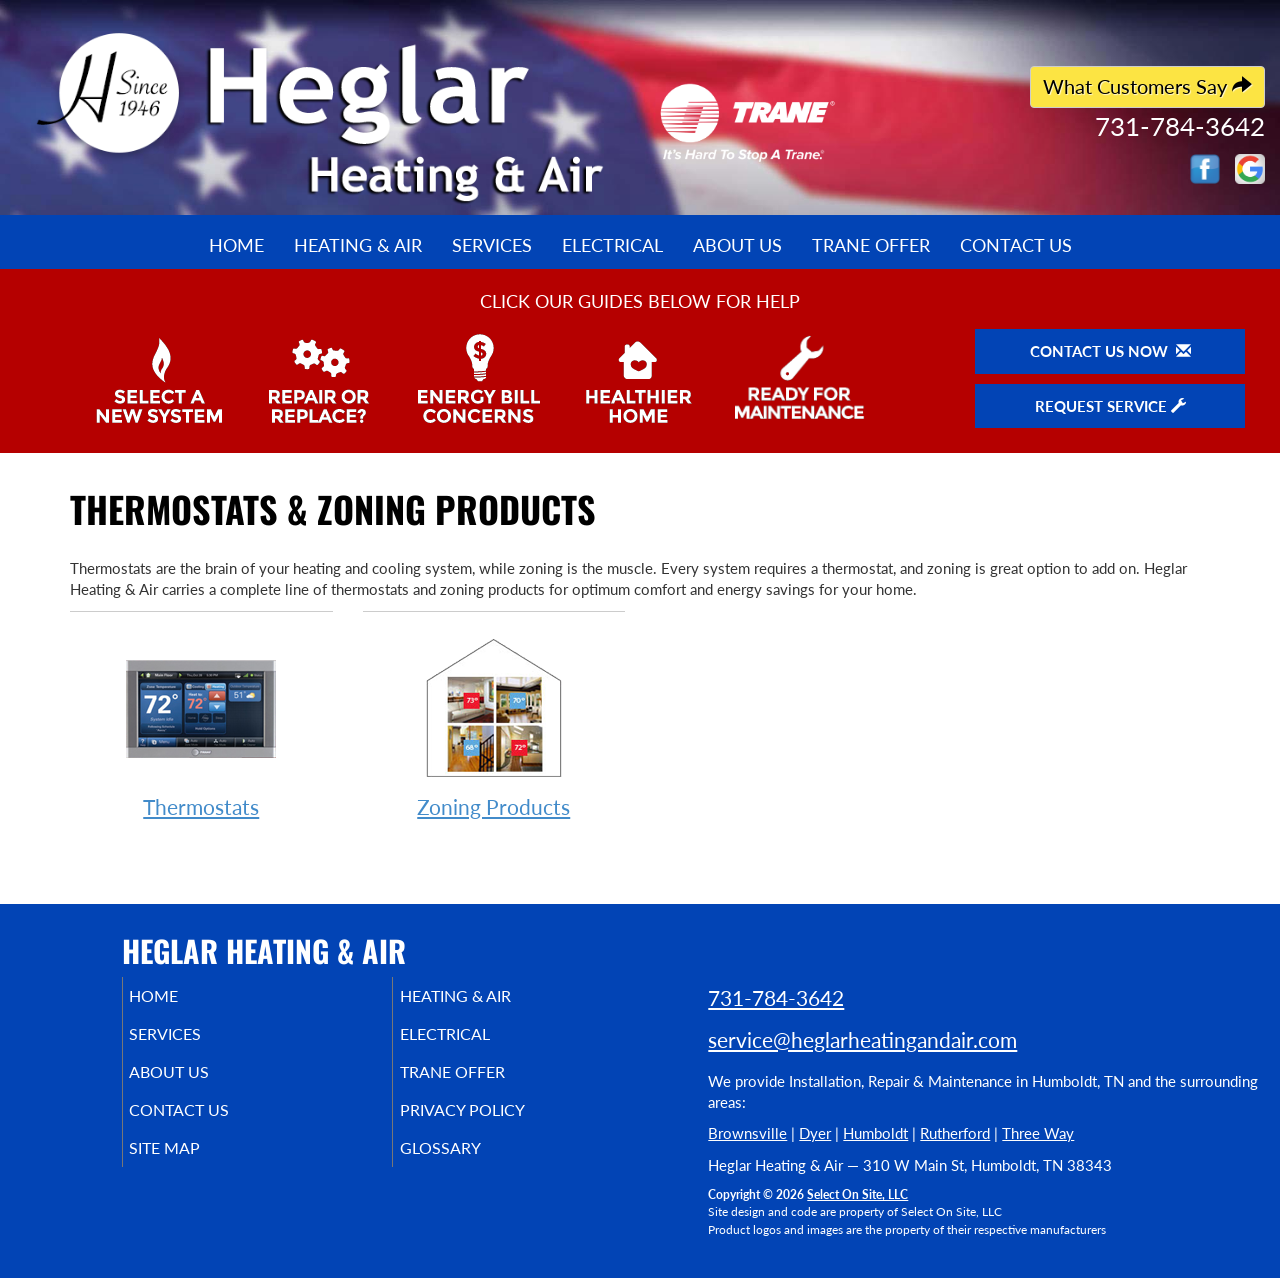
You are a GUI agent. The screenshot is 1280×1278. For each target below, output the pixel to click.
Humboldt (875, 1133)
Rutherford (955, 1133)
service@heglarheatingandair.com (862, 1039)
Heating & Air (358, 245)
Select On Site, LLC (857, 1194)
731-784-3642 (776, 997)
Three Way (1038, 1133)
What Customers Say (1147, 86)
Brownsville (747, 1133)
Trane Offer (871, 245)
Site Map (193, 1166)
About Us (737, 245)
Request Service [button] (1110, 406)
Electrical (612, 245)
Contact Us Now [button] (1110, 351)
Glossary (467, 1166)
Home (236, 245)
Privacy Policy (492, 1124)
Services (492, 245)
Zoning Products (494, 725)
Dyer (815, 1133)
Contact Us (1016, 245)
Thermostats (201, 725)
